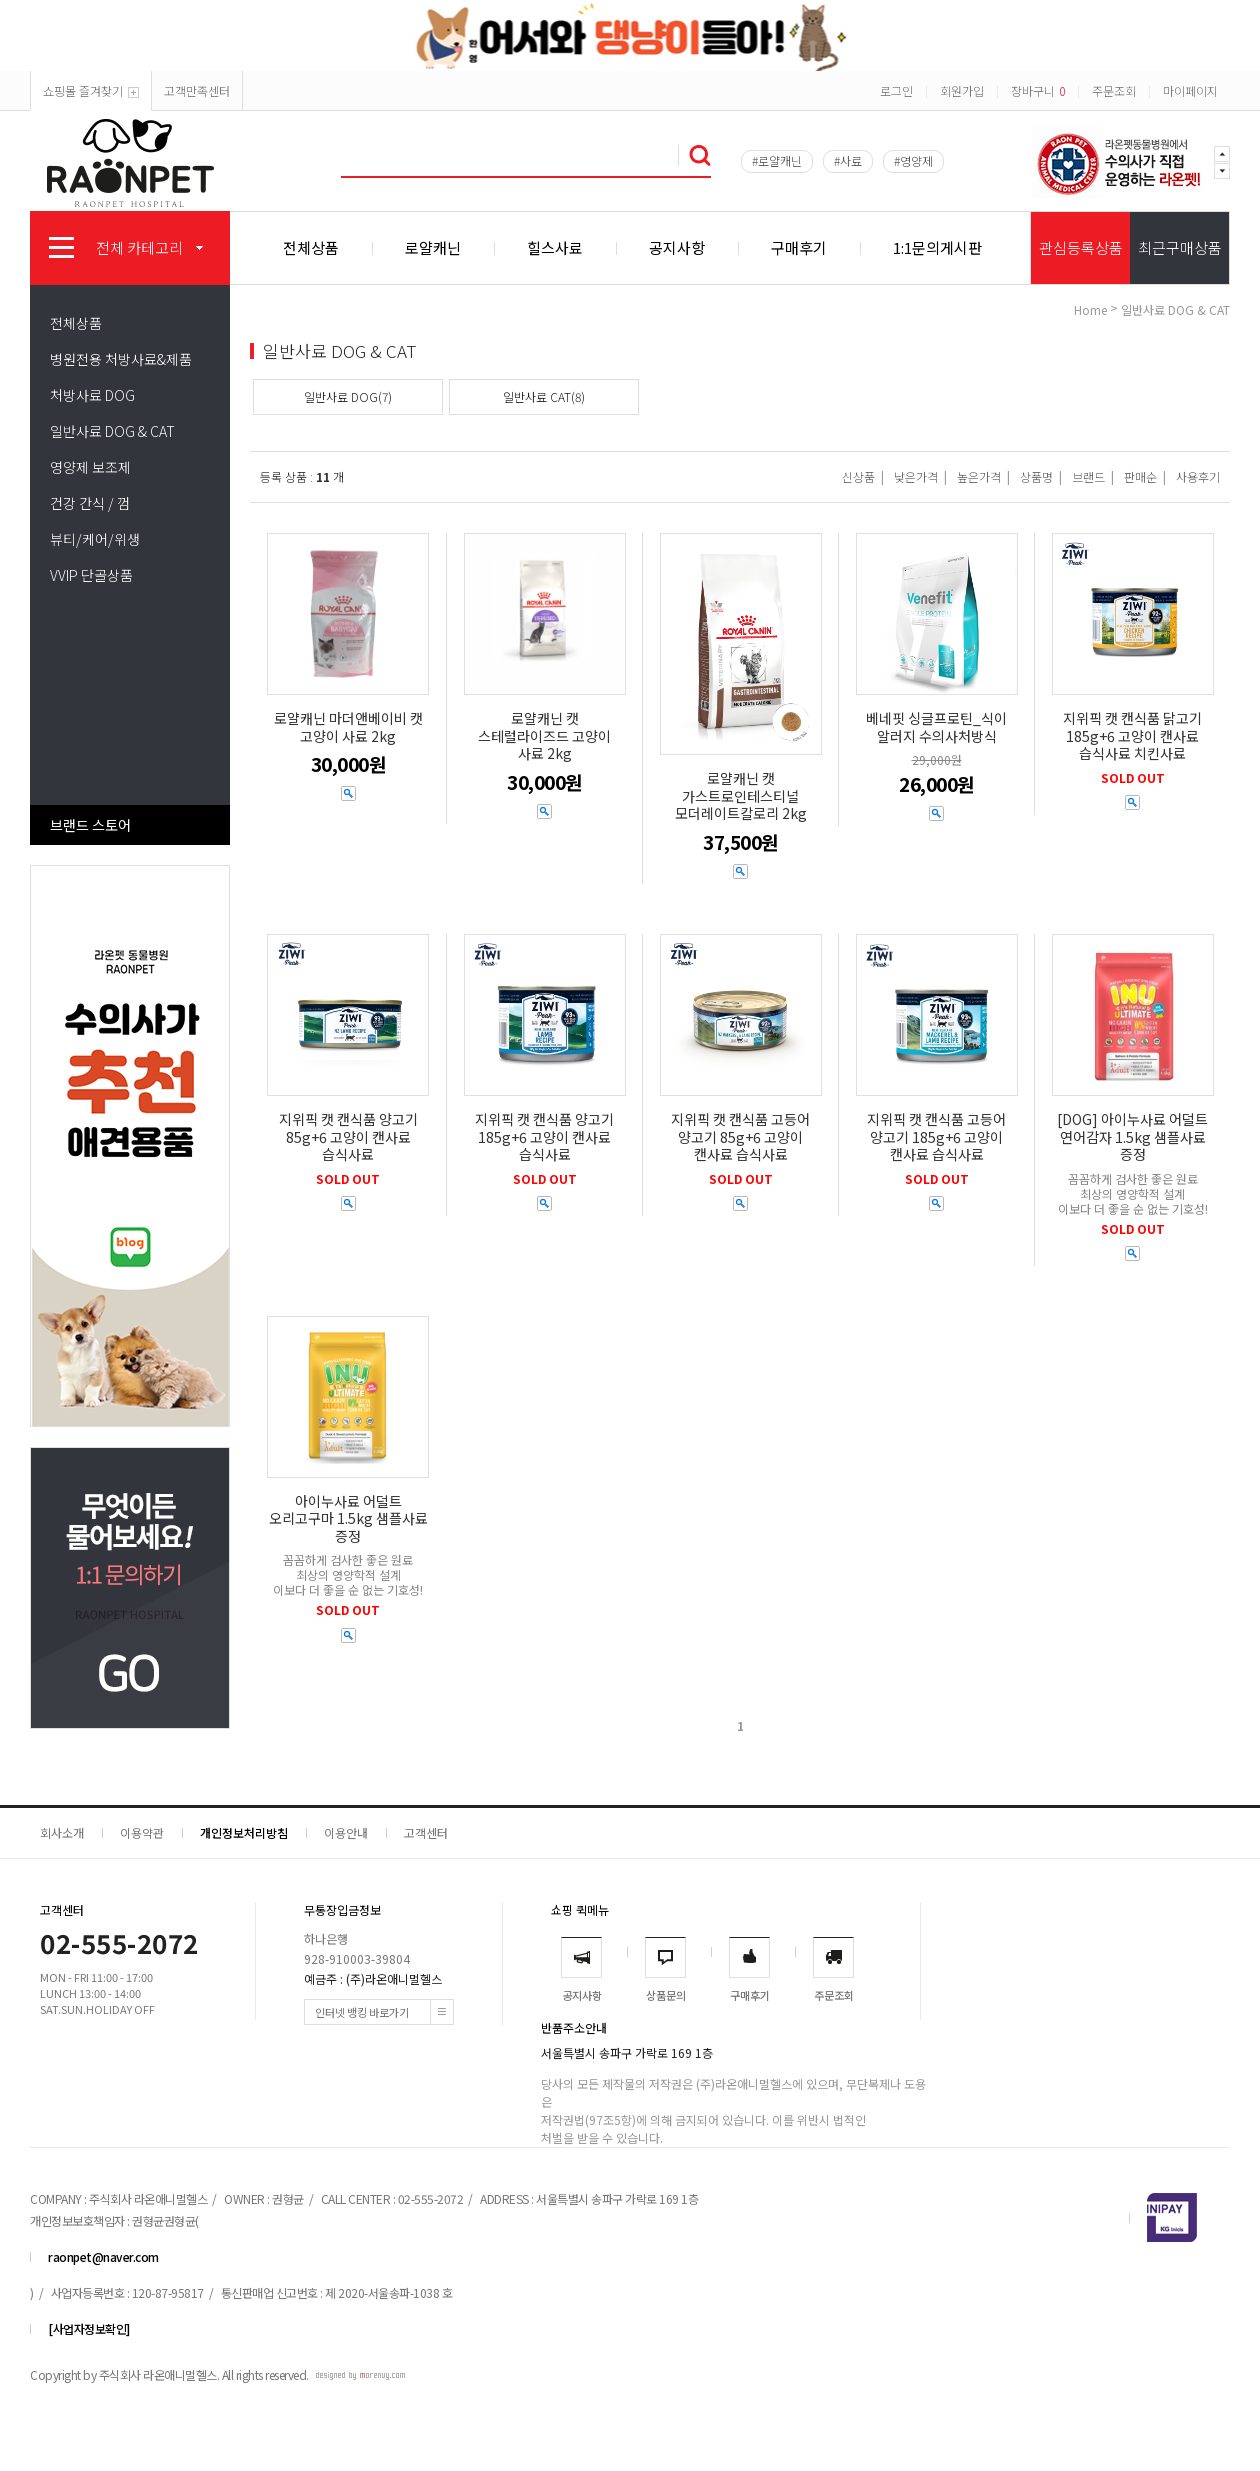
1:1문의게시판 (937, 247)
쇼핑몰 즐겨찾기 (91, 90)
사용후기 (1198, 476)
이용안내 (346, 1832)
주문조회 (1114, 90)
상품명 (1036, 476)
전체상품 (311, 247)
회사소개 (62, 1832)
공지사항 (677, 247)
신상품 (858, 476)
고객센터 (426, 1832)
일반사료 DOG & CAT (112, 431)
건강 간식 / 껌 (90, 503)
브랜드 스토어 (90, 825)
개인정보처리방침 (244, 1832)
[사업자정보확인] (89, 2328)
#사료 (848, 160)
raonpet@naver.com (103, 2256)
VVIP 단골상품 (91, 575)
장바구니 (1038, 90)
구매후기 (799, 247)
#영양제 (913, 160)
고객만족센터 (197, 90)
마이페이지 (1190, 90)
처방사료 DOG (92, 395)
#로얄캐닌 (777, 160)
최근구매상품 (1180, 247)
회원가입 (962, 90)
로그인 (896, 90)
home (1090, 309)
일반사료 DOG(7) (348, 396)
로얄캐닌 (433, 247)
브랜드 (1088, 476)
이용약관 (142, 1832)
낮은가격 (916, 476)
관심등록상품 (1081, 247)
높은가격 (979, 476)
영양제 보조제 (90, 467)
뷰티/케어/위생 (95, 539)
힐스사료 (555, 247)
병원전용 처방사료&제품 (121, 359)
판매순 (1140, 476)
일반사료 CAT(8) (544, 396)
